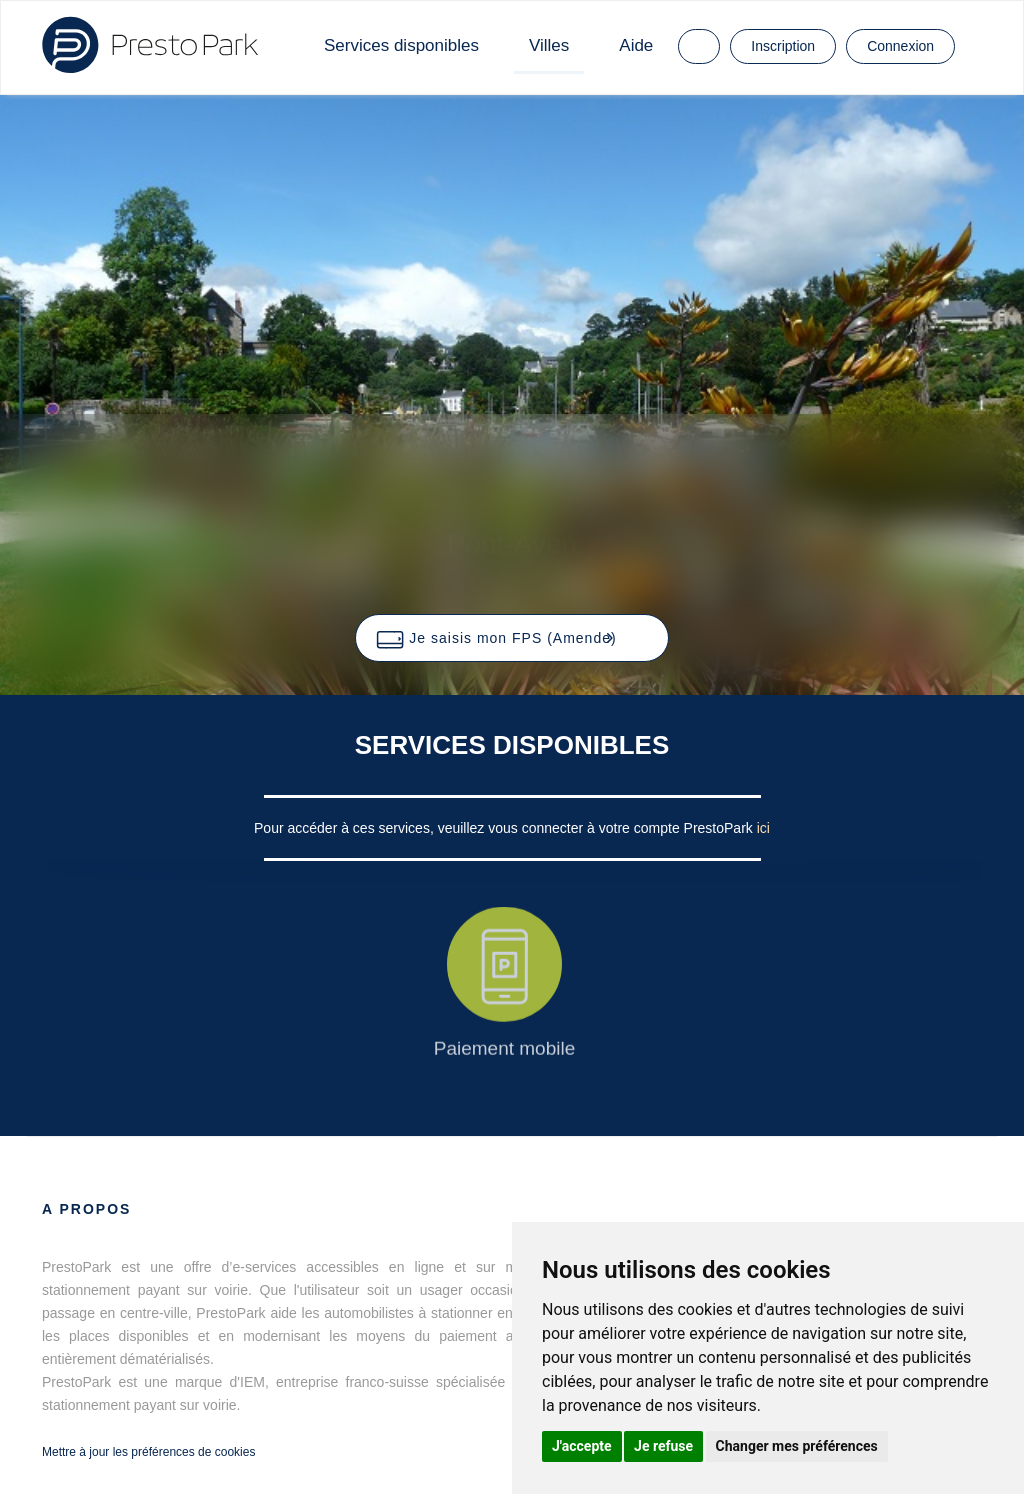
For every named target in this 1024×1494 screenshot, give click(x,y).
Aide (636, 45)
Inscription (783, 46)
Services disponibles (401, 45)
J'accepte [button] (582, 1446)
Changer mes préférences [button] (797, 1446)
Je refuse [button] (663, 1446)
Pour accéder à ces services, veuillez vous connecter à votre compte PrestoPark (505, 828)
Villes (549, 45)
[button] (511, 638)
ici (763, 828)
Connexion (900, 46)
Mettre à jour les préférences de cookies (148, 1452)
